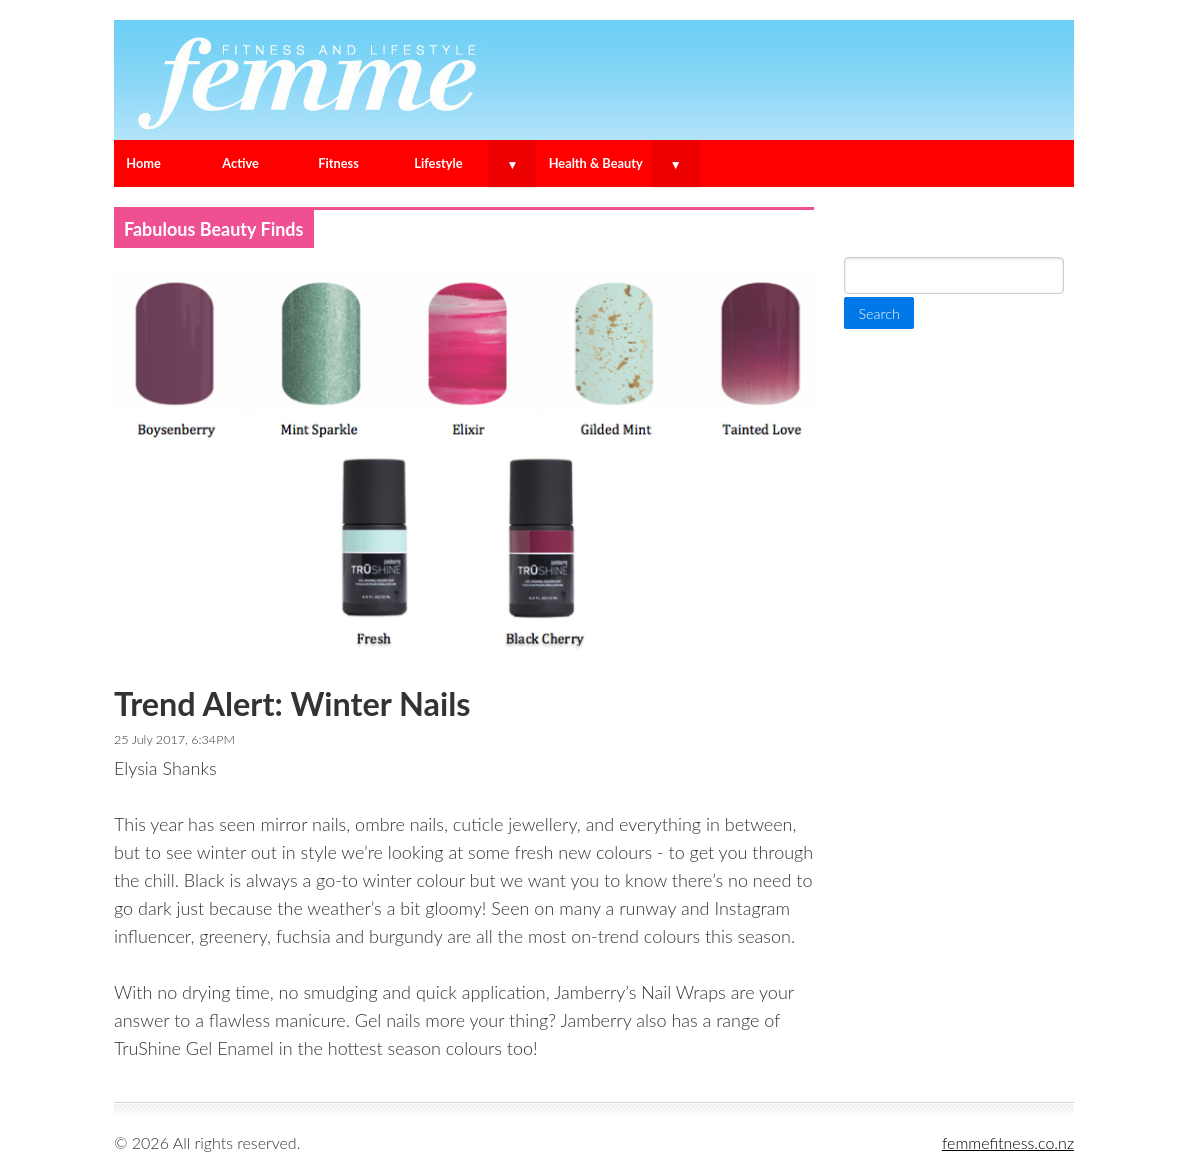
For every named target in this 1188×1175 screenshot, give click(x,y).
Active (240, 163)
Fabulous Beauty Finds (214, 229)
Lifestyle (438, 163)
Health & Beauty (596, 163)
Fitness (338, 163)
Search (873, 223)
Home (143, 163)
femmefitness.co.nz (1008, 1142)
